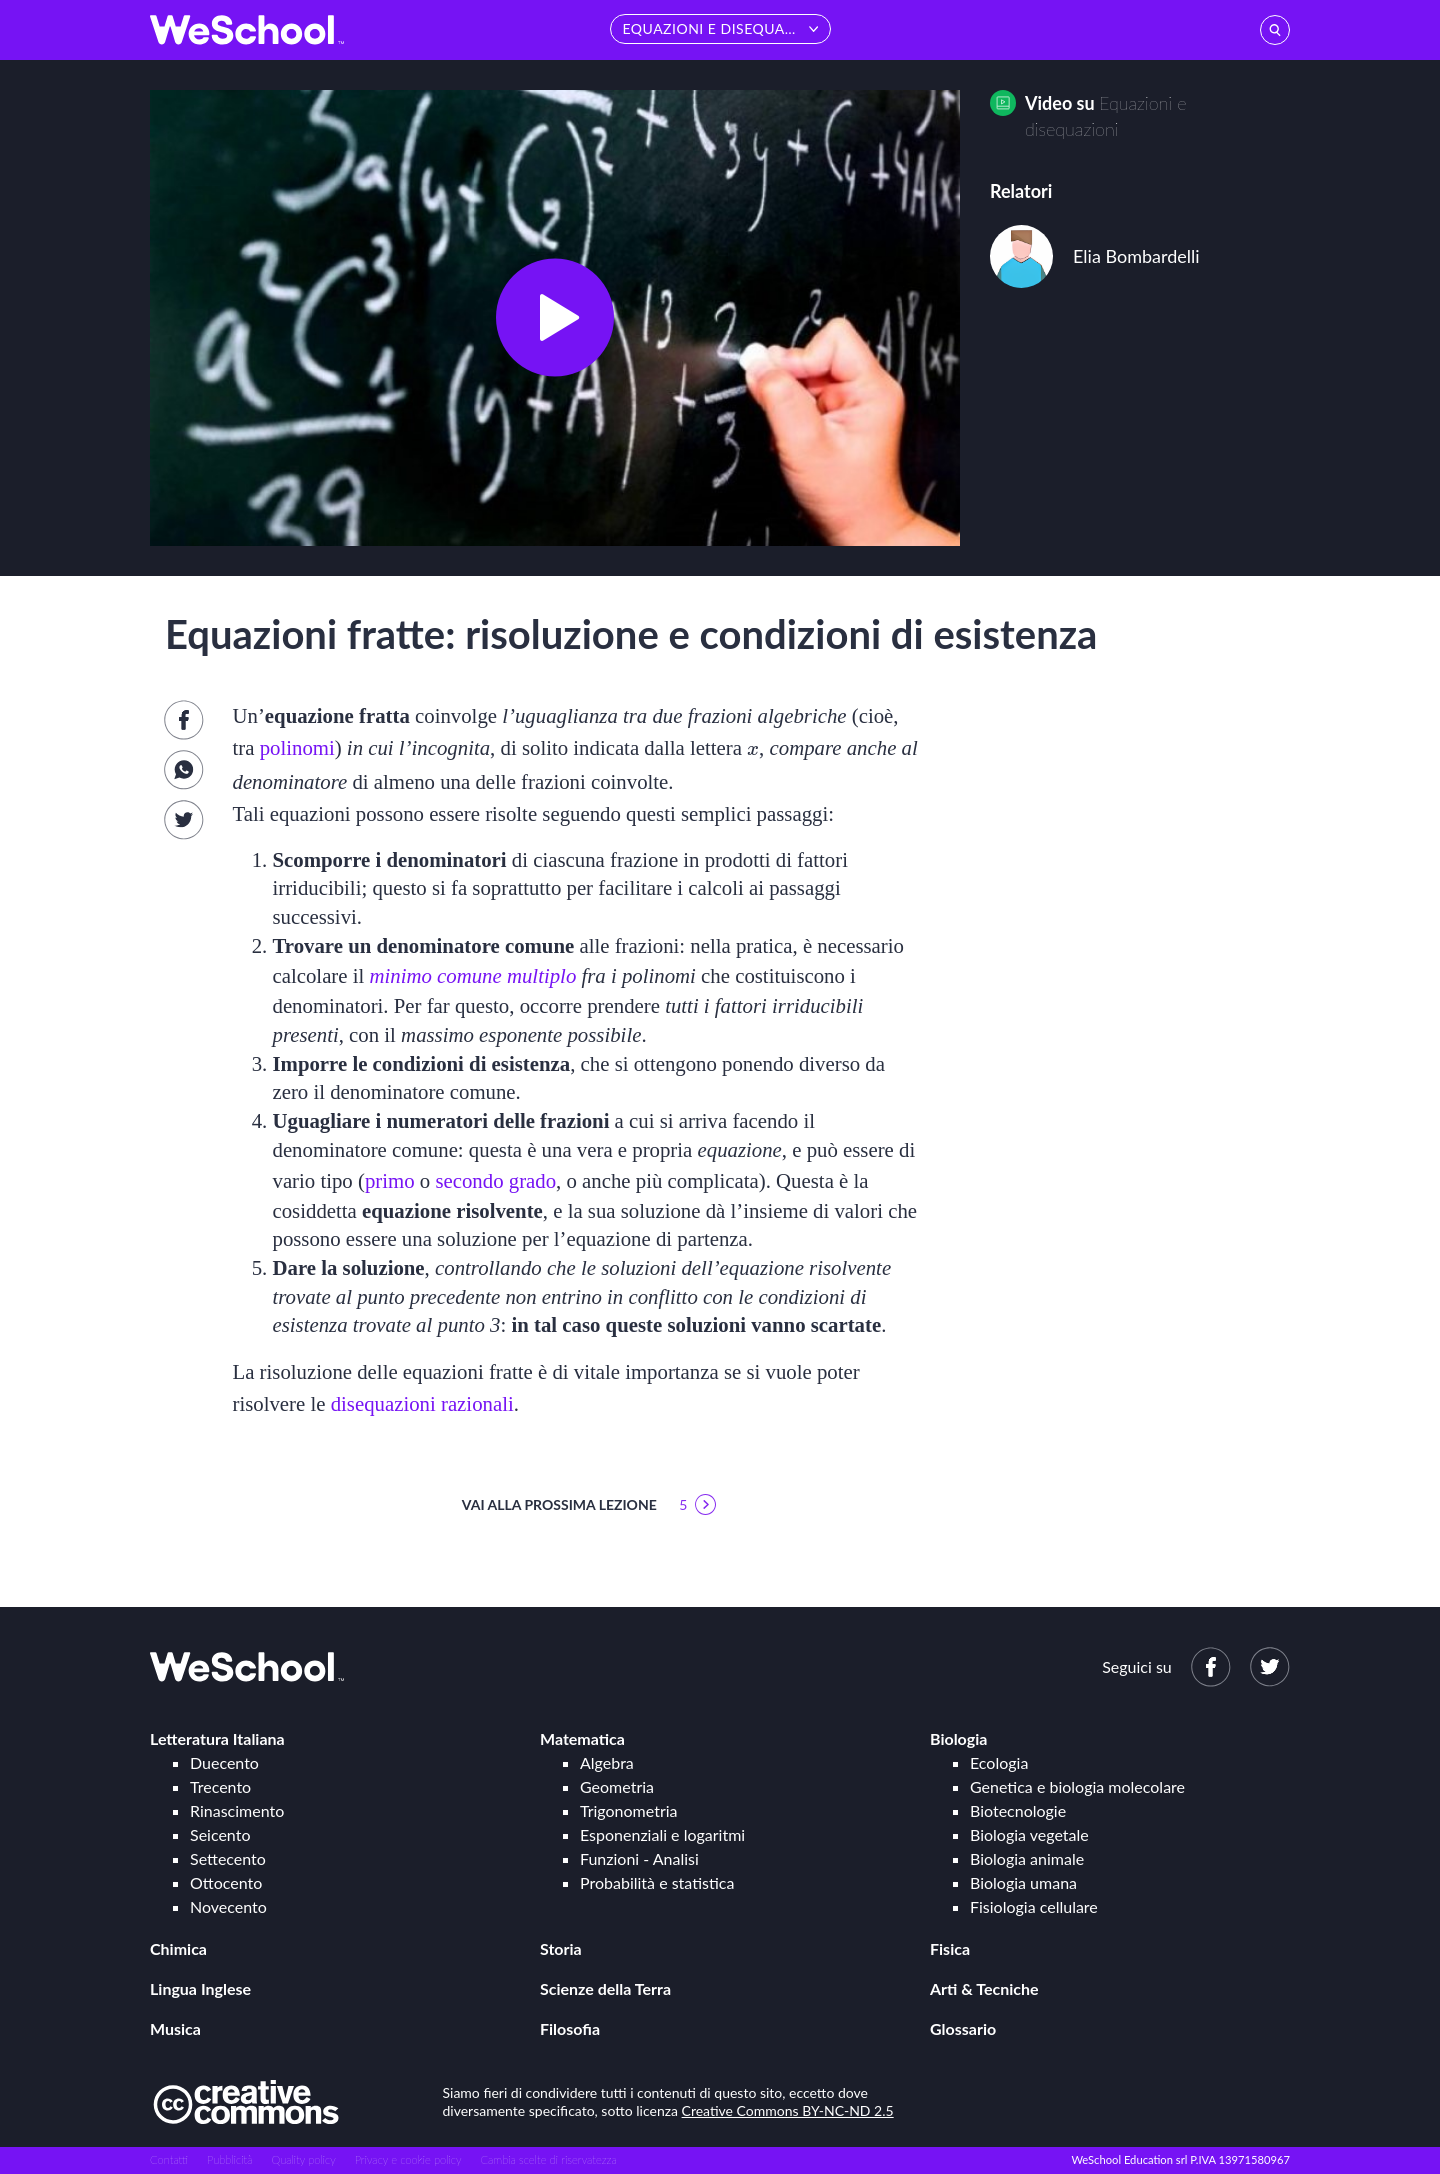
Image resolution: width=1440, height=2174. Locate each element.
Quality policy (303, 2159)
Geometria (617, 1786)
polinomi (297, 747)
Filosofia (570, 2028)
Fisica (950, 1948)
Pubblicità (230, 2159)
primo (390, 1180)
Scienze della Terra (605, 1988)
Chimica (178, 1948)
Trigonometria (629, 1810)
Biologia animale (1027, 1858)
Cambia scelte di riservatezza (548, 2159)
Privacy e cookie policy (408, 2159)
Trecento (220, 1786)
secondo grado (495, 1180)
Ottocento (226, 1882)
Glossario (963, 2028)
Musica (175, 2028)
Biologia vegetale (1029, 1834)
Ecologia (999, 1762)
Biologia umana (1023, 1882)
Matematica (582, 1738)
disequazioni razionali (422, 1403)
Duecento (224, 1762)
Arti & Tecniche (984, 1988)
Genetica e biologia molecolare (1077, 1786)
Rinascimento (237, 1810)
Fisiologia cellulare (1034, 1906)
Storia (561, 1948)
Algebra (607, 1762)
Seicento (220, 1834)
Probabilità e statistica (657, 1882)
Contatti (169, 2159)
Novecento (228, 1906)
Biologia (958, 1738)
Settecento (228, 1858)
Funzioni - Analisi (639, 1858)
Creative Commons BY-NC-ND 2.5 (788, 2110)
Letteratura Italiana (217, 1738)
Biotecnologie (1018, 1810)
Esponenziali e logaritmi (662, 1834)
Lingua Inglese (200, 1988)
